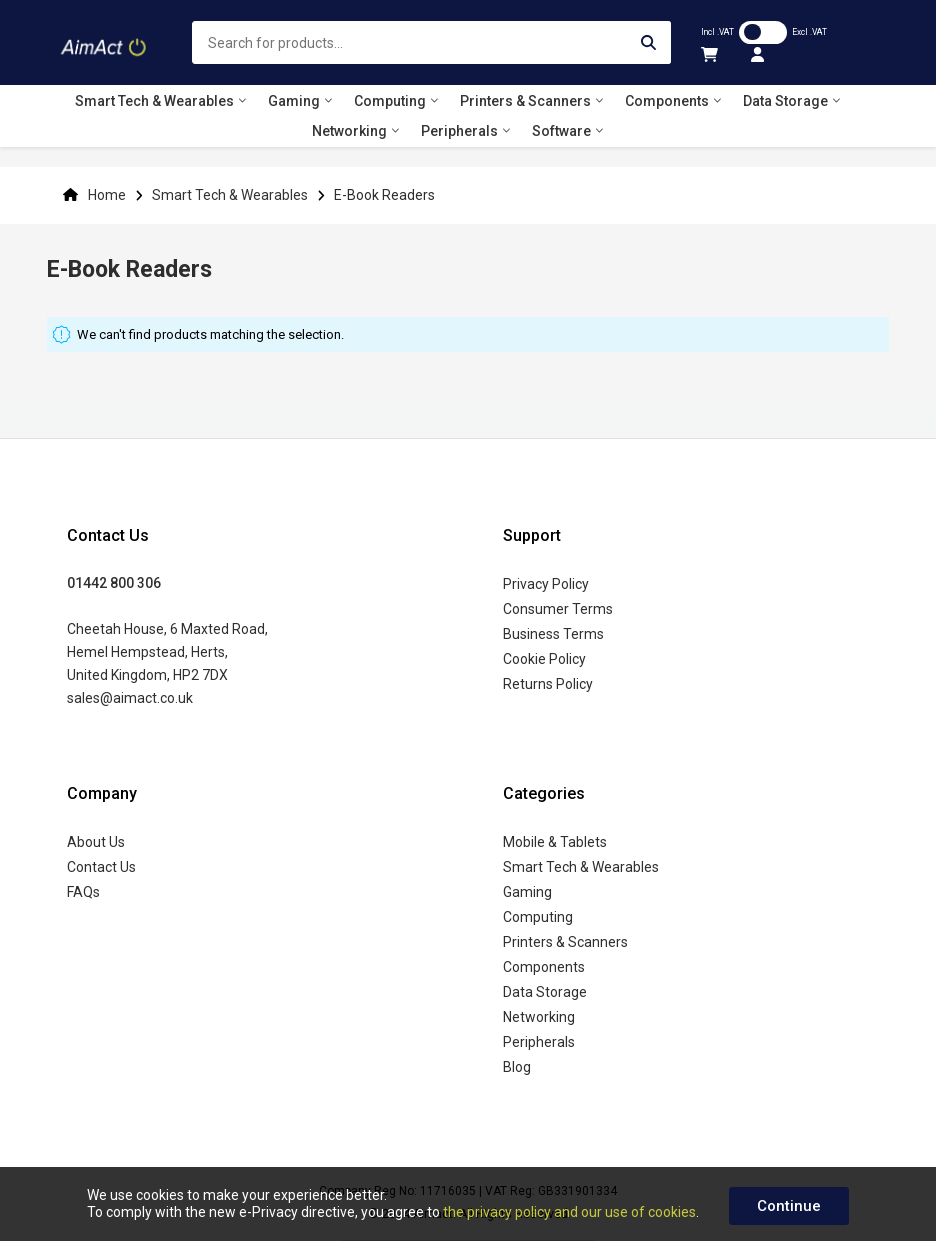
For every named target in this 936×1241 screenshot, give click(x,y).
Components (544, 967)
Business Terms (553, 634)
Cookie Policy (544, 659)
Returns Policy (548, 684)
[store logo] (104, 42)
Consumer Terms (558, 609)
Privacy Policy (546, 584)
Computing (538, 917)
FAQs (83, 892)
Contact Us (101, 867)
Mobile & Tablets (555, 842)
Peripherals (539, 1042)
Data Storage (545, 992)
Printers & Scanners (565, 942)
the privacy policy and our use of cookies (569, 1212)
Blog (517, 1067)
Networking (539, 1017)
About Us (96, 842)
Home (107, 195)
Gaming (527, 892)
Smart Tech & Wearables (231, 195)
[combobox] (431, 42)
